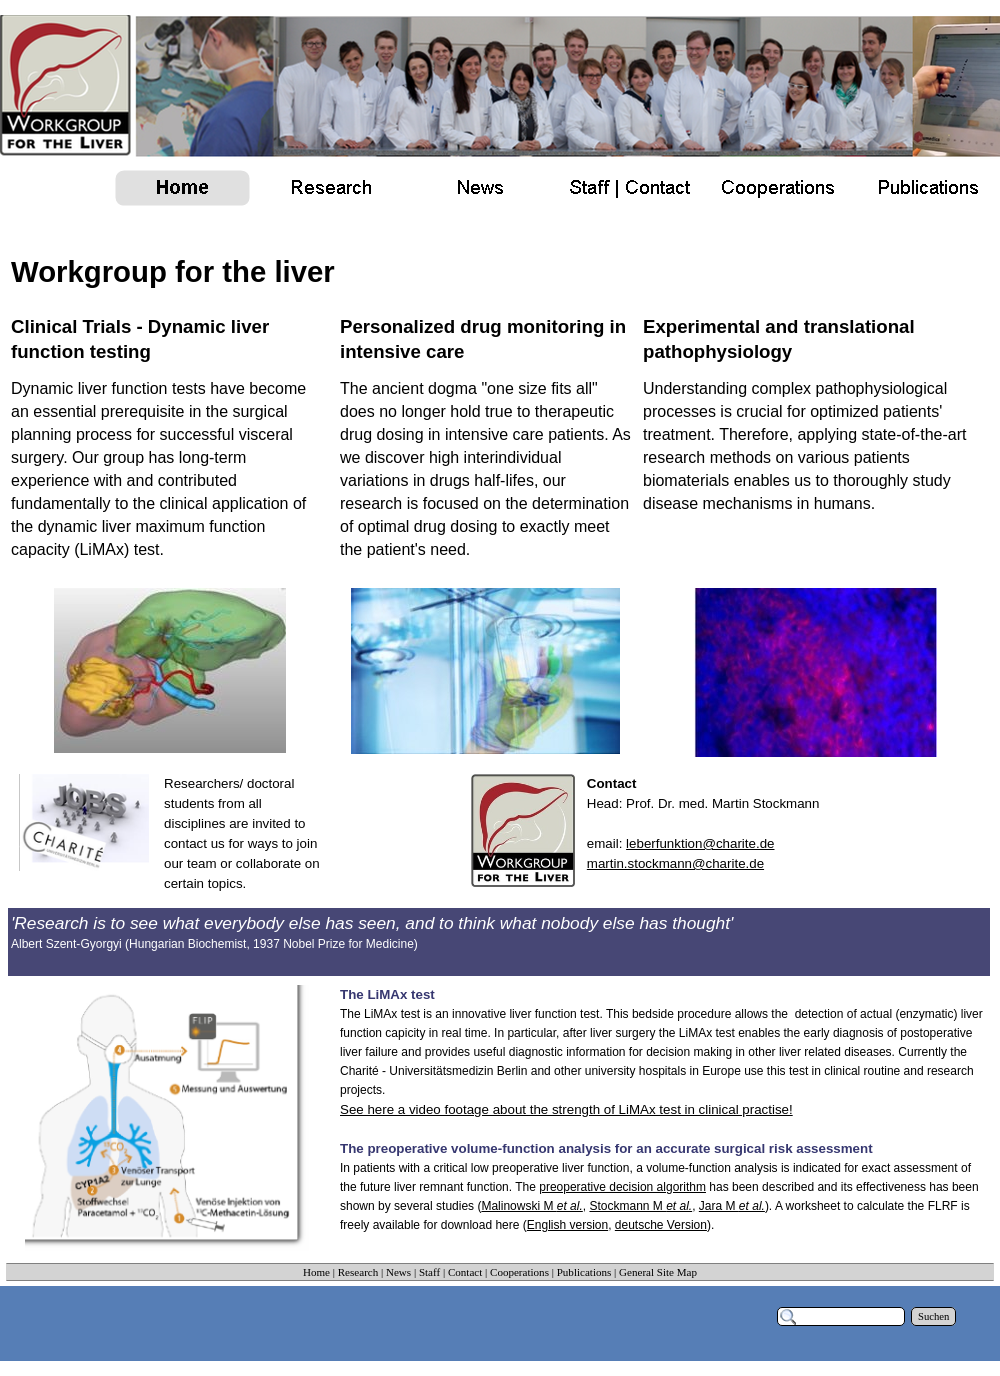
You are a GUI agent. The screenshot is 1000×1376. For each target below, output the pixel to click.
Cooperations (519, 1272)
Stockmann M (640, 1206)
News (398, 1272)
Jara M (732, 1206)
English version (567, 1225)
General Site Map (658, 1272)
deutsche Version (661, 1225)
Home (316, 1272)
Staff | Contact (450, 1272)
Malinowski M (531, 1206)
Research (358, 1272)
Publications (584, 1272)
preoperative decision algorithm (622, 1187)
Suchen (933, 1316)
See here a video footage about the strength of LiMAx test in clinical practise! (566, 1109)
